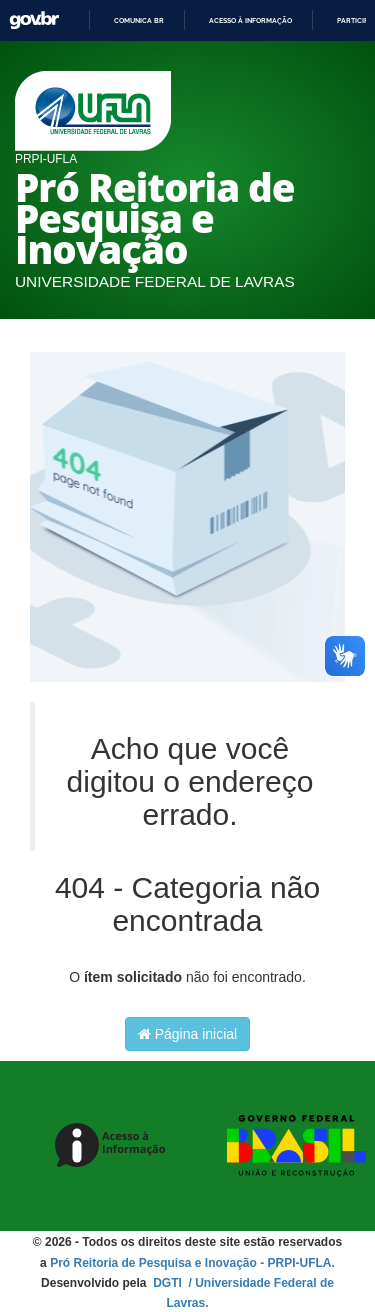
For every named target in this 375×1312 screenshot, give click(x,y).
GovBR (34, 20)
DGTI (169, 1283)
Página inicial (187, 1034)
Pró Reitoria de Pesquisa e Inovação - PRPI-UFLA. (192, 1263)
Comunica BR (139, 20)
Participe (354, 20)
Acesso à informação (250, 20)
